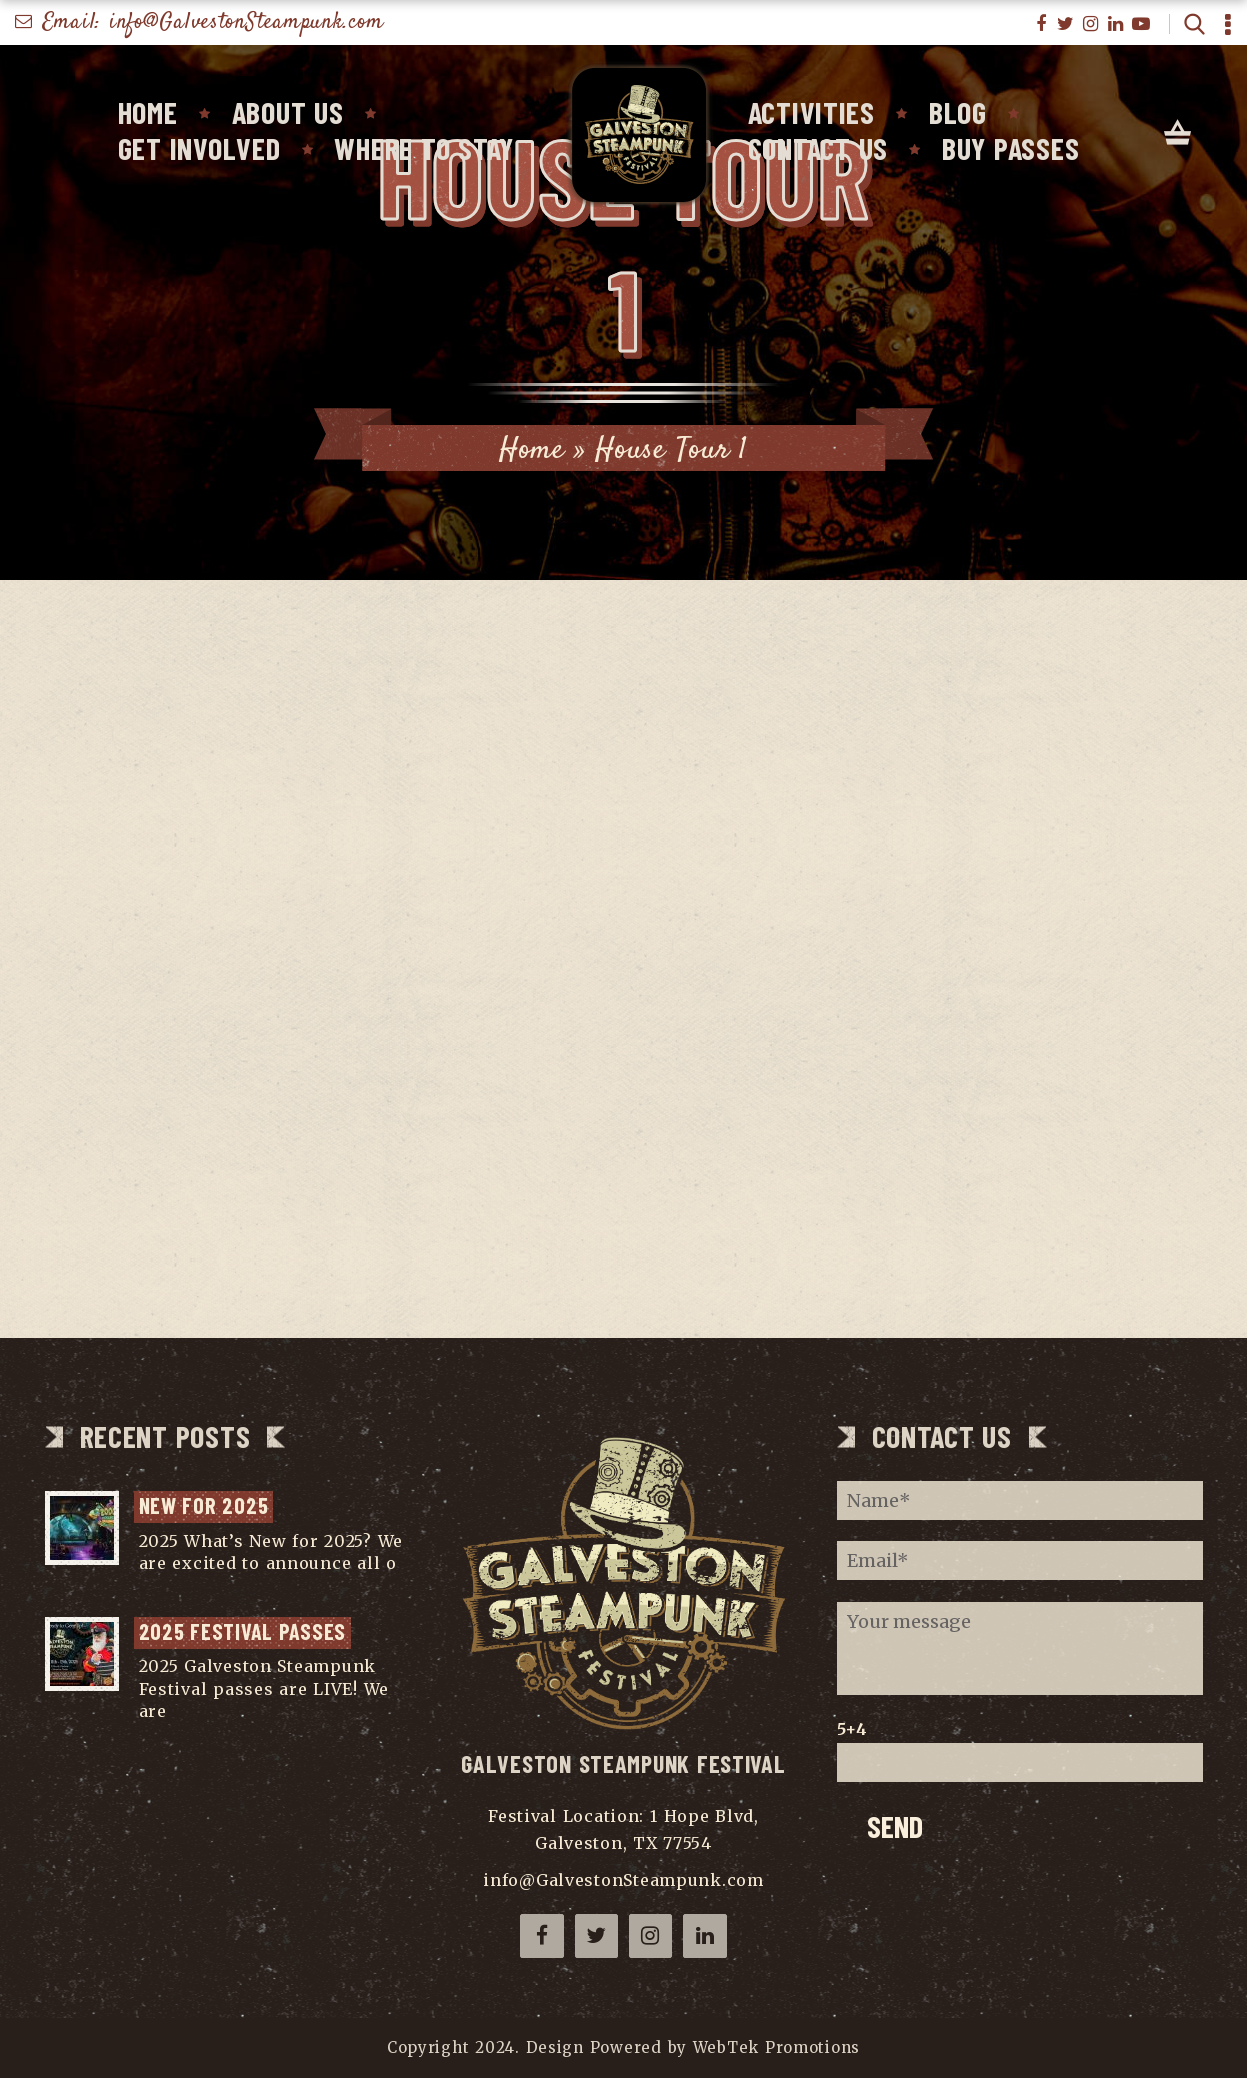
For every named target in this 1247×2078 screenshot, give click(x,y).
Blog (958, 112)
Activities (811, 112)
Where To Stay (424, 148)
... (145, 1586)
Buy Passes (1010, 148)
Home (148, 112)
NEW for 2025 (204, 1505)
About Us (288, 112)
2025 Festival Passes (243, 1631)
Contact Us (818, 148)
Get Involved (199, 148)
